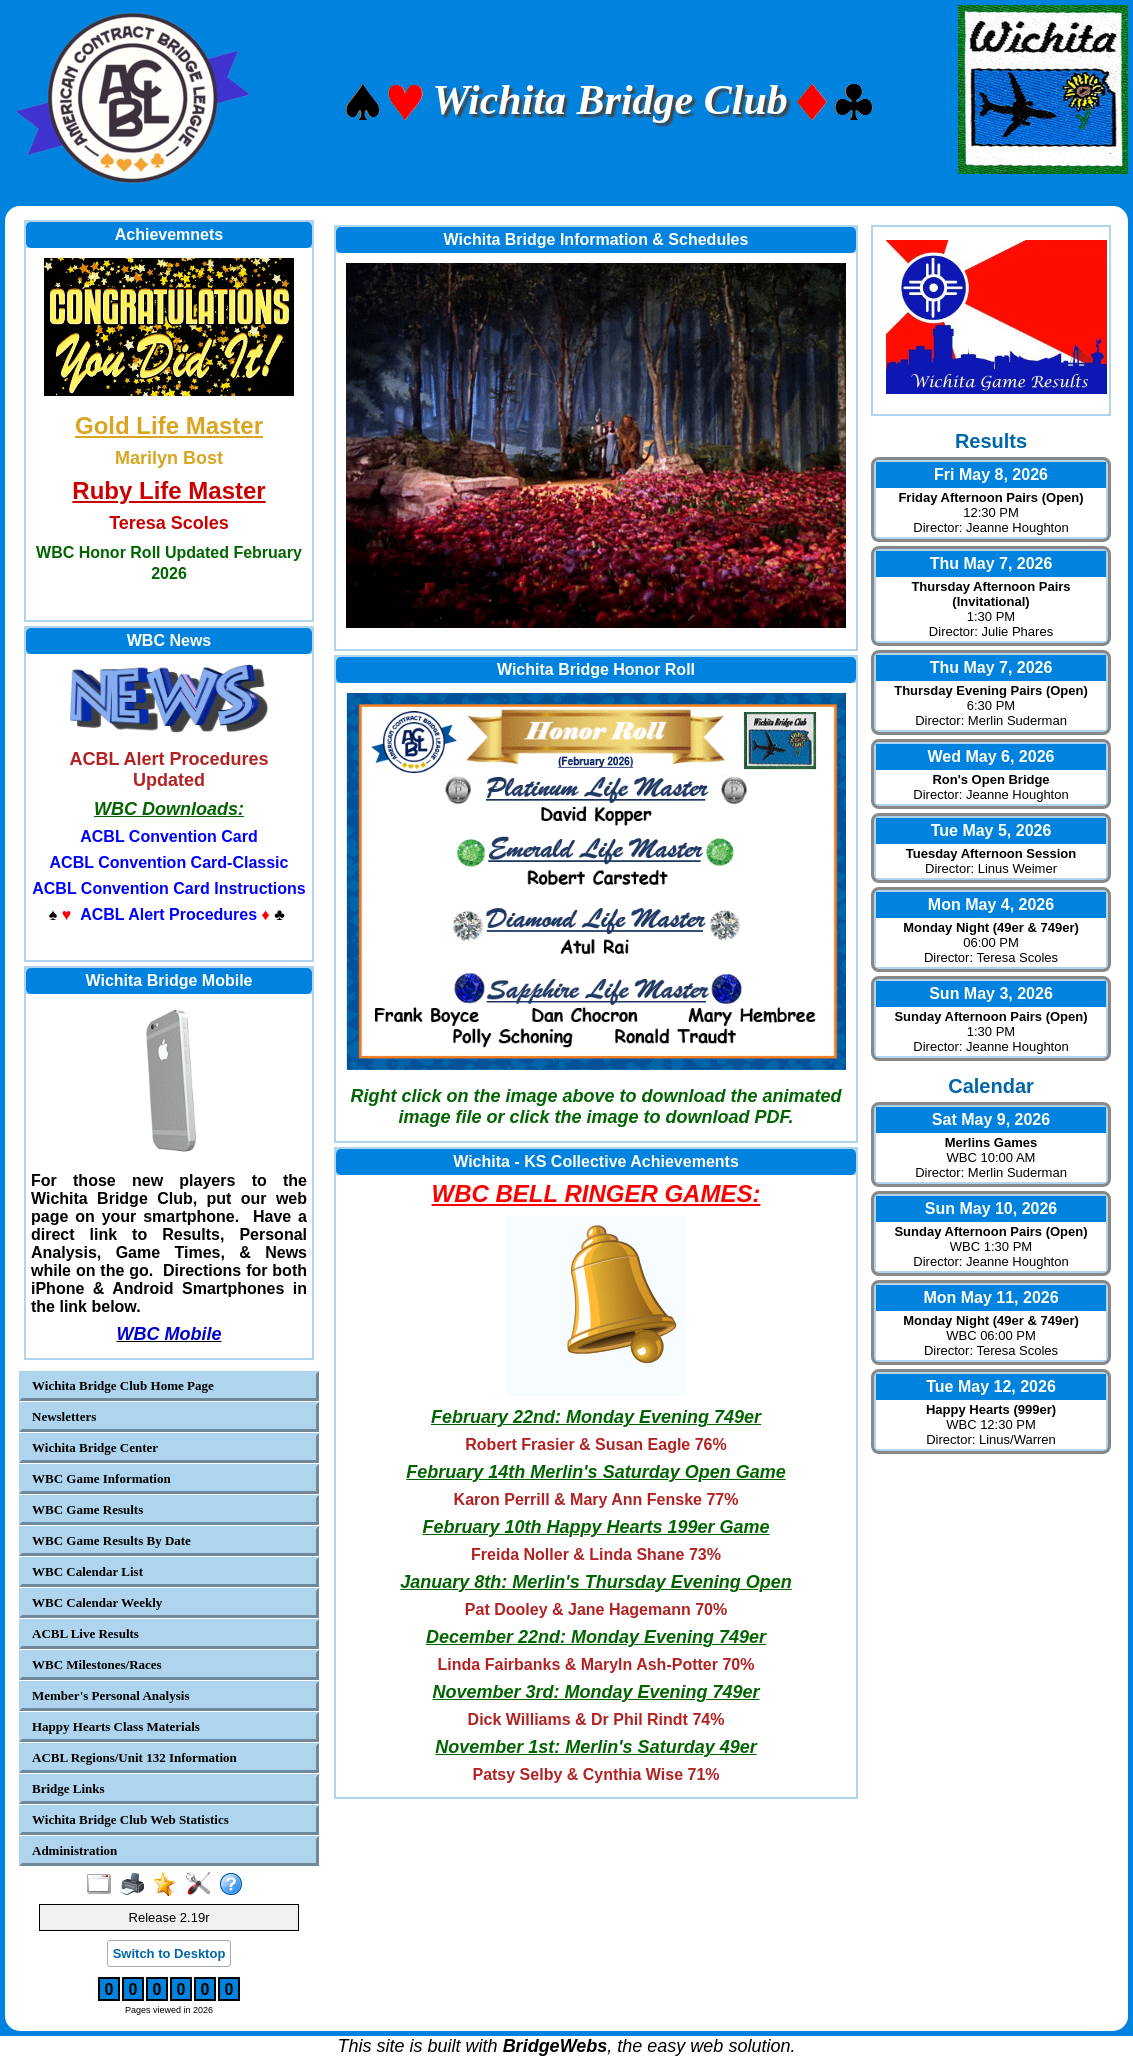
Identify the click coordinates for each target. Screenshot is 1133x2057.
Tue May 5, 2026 (991, 830)
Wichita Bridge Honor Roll (596, 669)
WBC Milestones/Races (97, 1664)
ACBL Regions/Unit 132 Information (134, 1757)
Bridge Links (68, 1788)
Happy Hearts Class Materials (116, 1726)
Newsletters (64, 1416)
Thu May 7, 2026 (991, 563)
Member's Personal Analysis (110, 1695)
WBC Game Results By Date (111, 1540)
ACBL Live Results (85, 1633)
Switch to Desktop (169, 1953)
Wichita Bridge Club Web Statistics (130, 1819)
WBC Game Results (87, 1509)
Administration (74, 1850)
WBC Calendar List (87, 1571)
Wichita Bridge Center (95, 1447)
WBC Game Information (101, 1478)
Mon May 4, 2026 (991, 904)
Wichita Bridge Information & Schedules (596, 239)
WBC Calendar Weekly (97, 1602)
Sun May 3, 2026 (991, 993)
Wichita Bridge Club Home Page (123, 1385)
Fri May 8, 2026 (991, 474)
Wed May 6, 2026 (991, 756)
